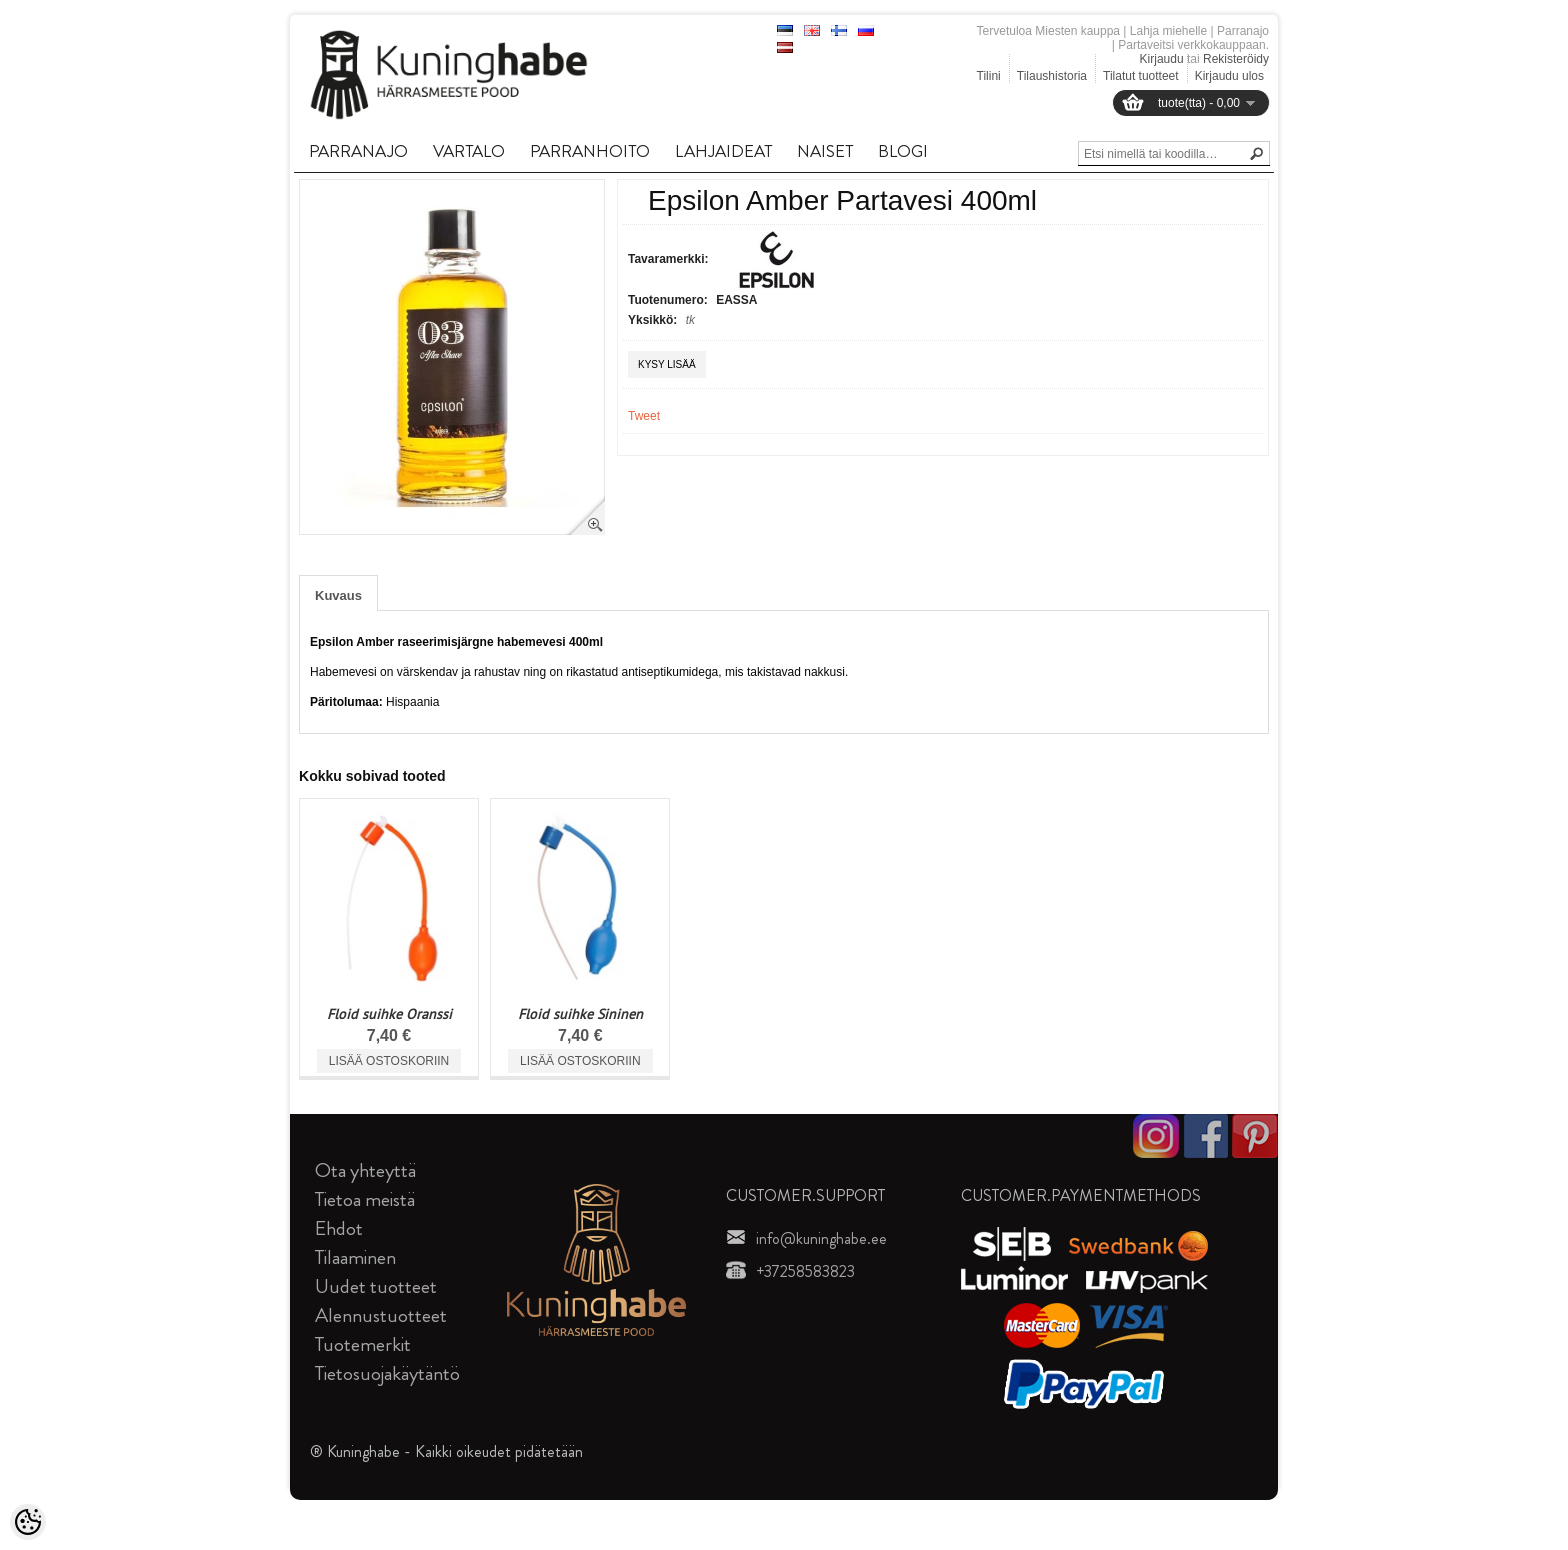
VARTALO (469, 151)
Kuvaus (338, 595)
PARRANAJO (358, 151)
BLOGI (903, 151)
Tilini (989, 76)
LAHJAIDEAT (723, 151)
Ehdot (339, 1228)
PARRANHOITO (590, 151)
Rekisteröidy (1236, 59)
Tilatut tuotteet (1141, 76)
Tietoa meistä (365, 1199)
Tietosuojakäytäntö (387, 1373)
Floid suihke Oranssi (389, 1014)
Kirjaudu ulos (1229, 76)
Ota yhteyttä (365, 1170)
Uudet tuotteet (376, 1286)
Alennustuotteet (381, 1315)
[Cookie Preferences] (28, 1522)
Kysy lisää (667, 364)
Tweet (644, 416)
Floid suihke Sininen (580, 1014)
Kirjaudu (1162, 59)
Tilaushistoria (1052, 76)
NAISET (825, 151)
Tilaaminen (355, 1257)
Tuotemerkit (363, 1344)
